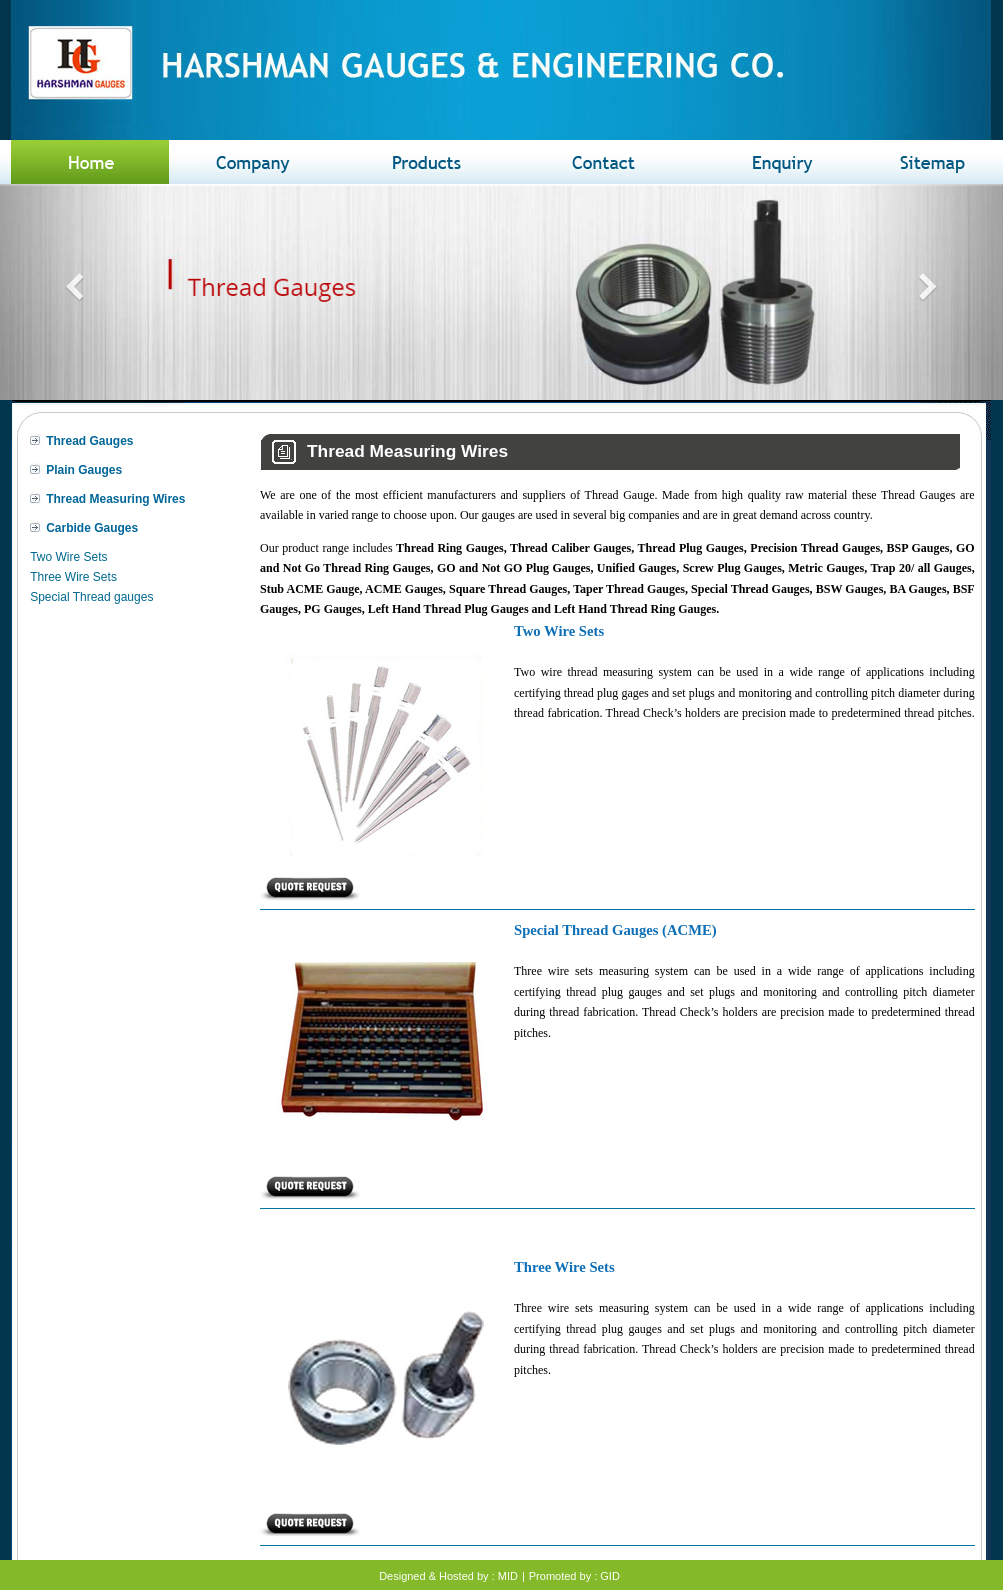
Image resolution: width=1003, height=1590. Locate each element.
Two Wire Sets (68, 557)
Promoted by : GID (574, 1576)
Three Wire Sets (73, 577)
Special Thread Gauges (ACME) (615, 930)
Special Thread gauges (91, 597)
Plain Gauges (84, 470)
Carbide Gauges (92, 528)
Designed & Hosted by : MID (448, 1576)
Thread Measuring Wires (115, 499)
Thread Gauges (89, 441)
